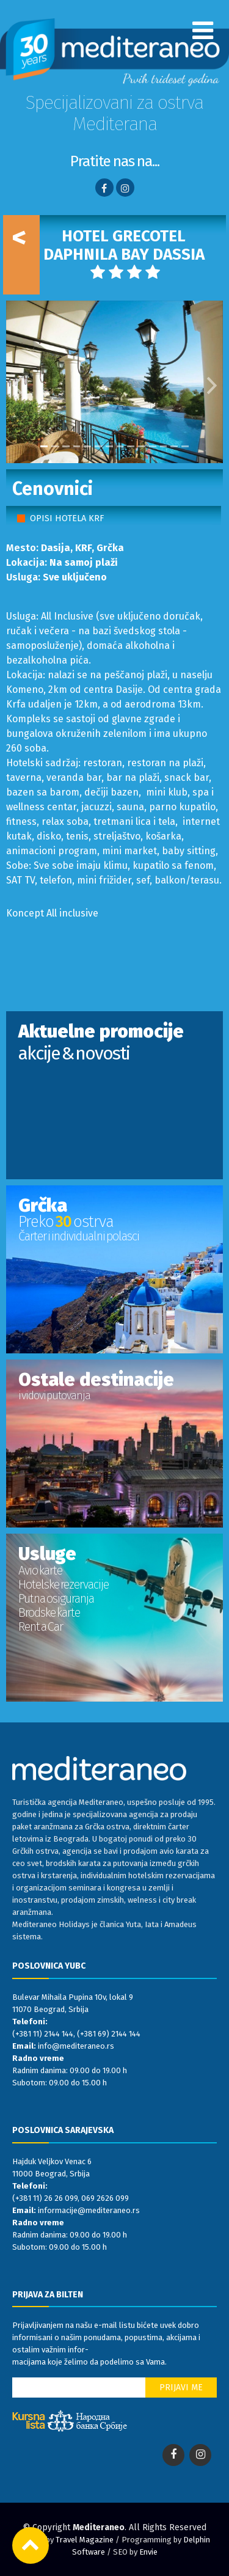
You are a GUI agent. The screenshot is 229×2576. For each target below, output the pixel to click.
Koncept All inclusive (52, 913)
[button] (17, 382)
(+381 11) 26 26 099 (45, 2198)
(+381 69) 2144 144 (108, 2033)
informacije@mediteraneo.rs (89, 2210)
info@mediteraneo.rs (76, 2046)
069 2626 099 (105, 2198)
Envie (148, 2551)
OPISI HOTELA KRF (67, 518)
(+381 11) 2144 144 (42, 2033)
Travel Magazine (85, 2539)
